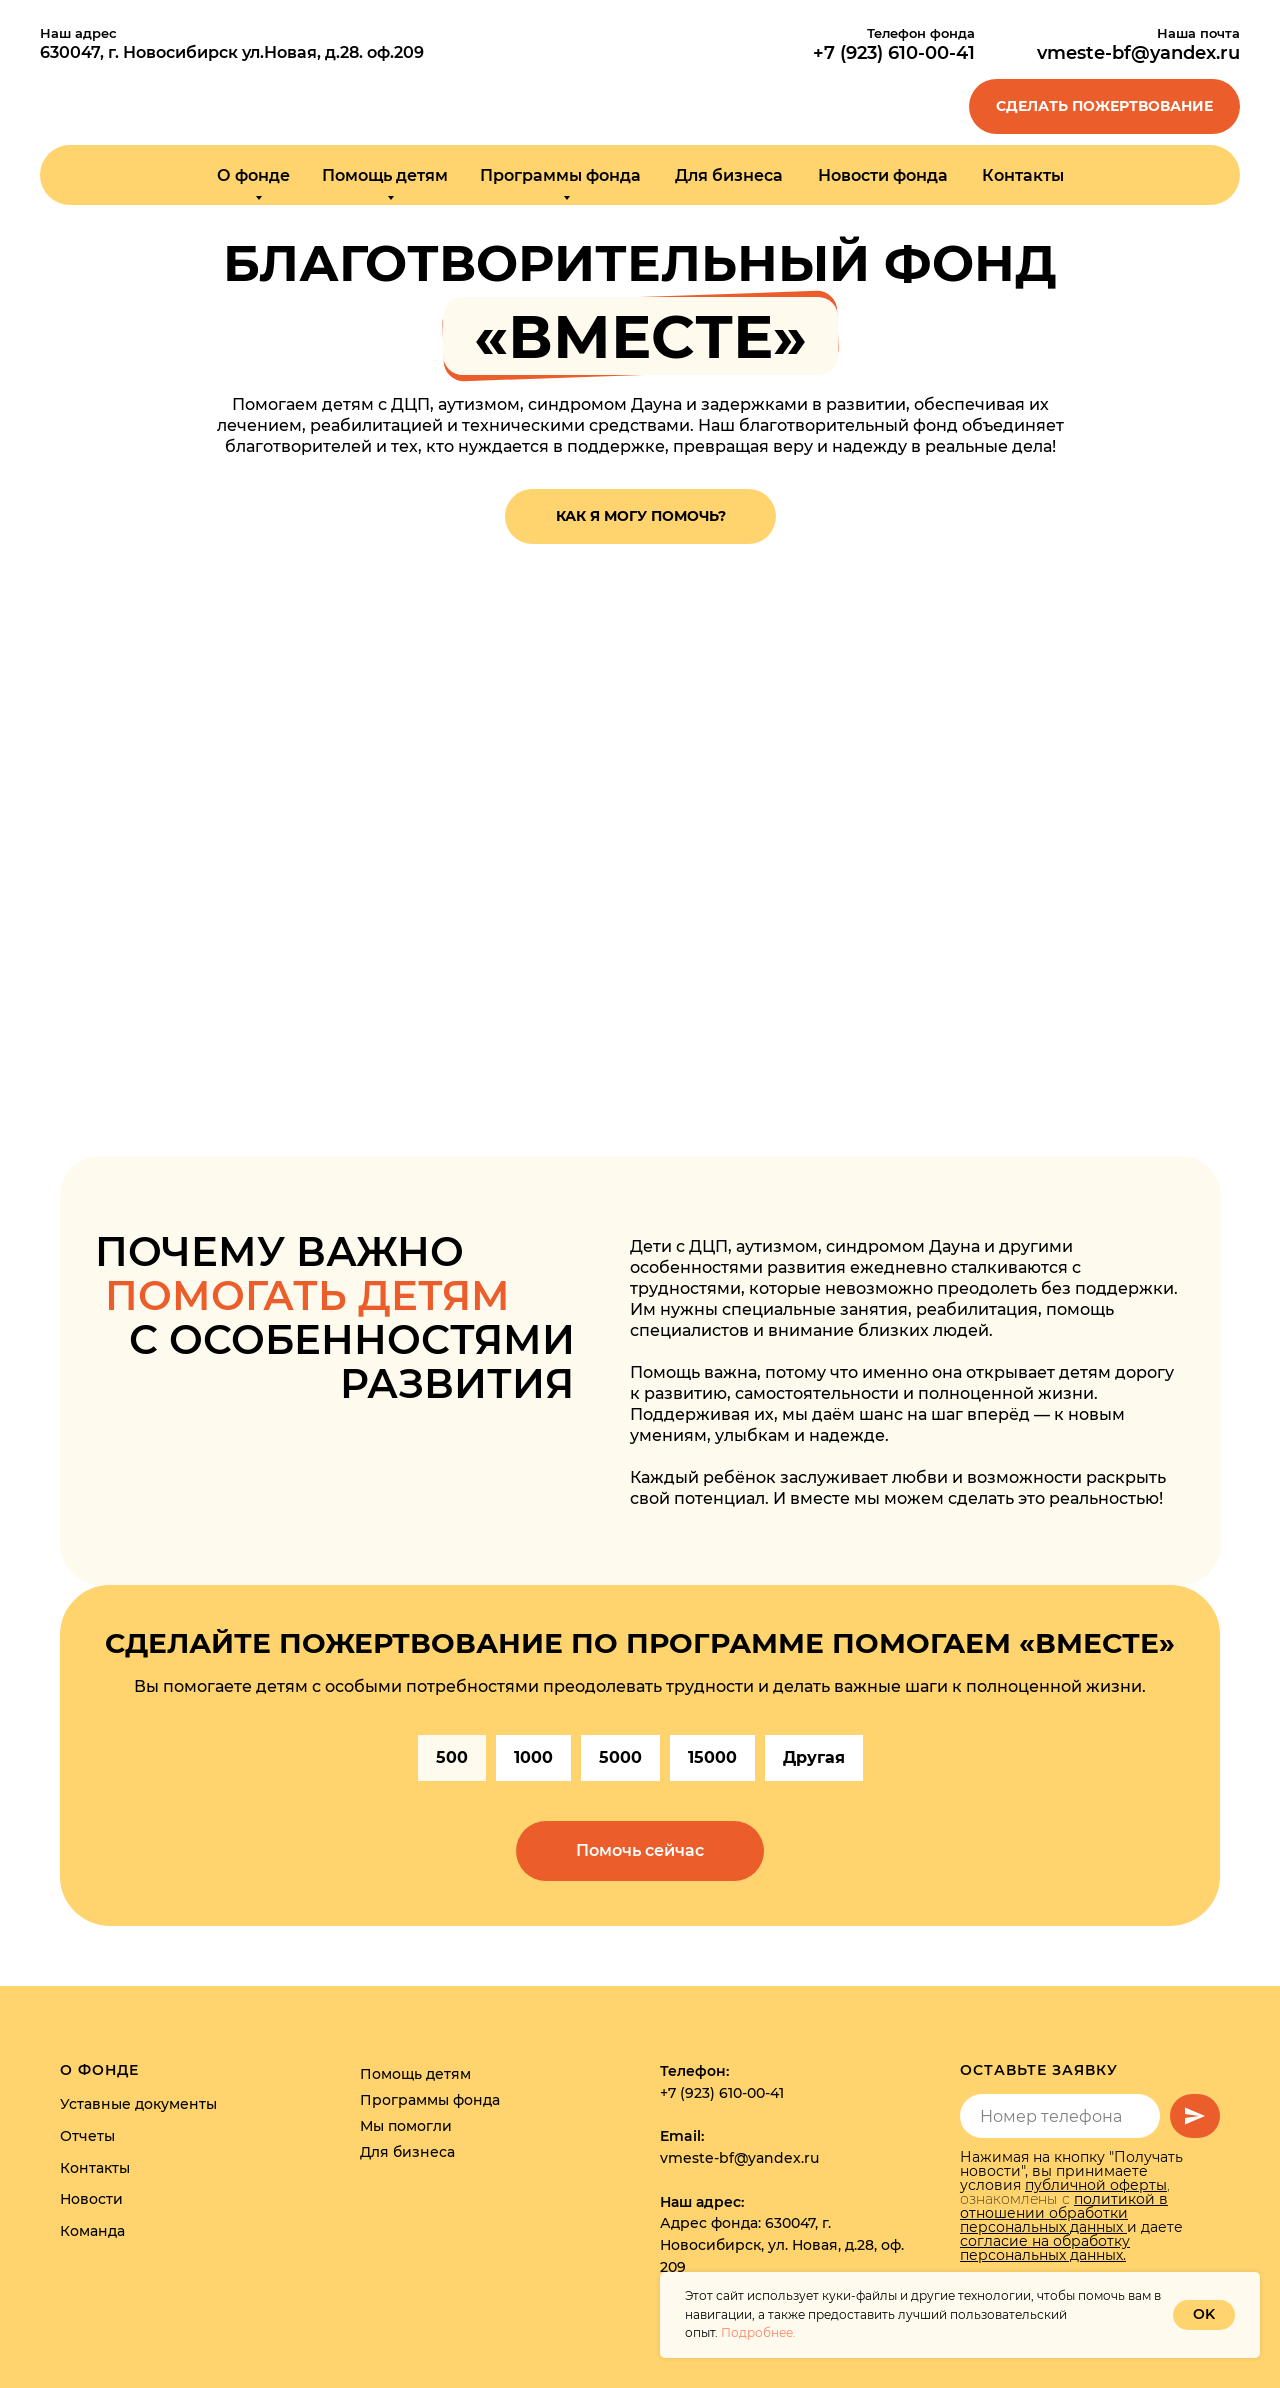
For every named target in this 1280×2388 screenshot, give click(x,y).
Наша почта (1198, 33)
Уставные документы (138, 2104)
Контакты (1023, 175)
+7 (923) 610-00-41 (722, 2093)
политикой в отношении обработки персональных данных (1064, 2213)
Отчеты (87, 2136)
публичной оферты (1096, 2185)
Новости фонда (883, 175)
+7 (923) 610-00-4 (890, 53)
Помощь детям (415, 2074)
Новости (91, 2199)
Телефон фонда (921, 33)
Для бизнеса (729, 175)
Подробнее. (758, 2332)
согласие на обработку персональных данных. (1045, 2248)
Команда (92, 2231)
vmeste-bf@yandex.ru (1138, 53)
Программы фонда (430, 2100)
